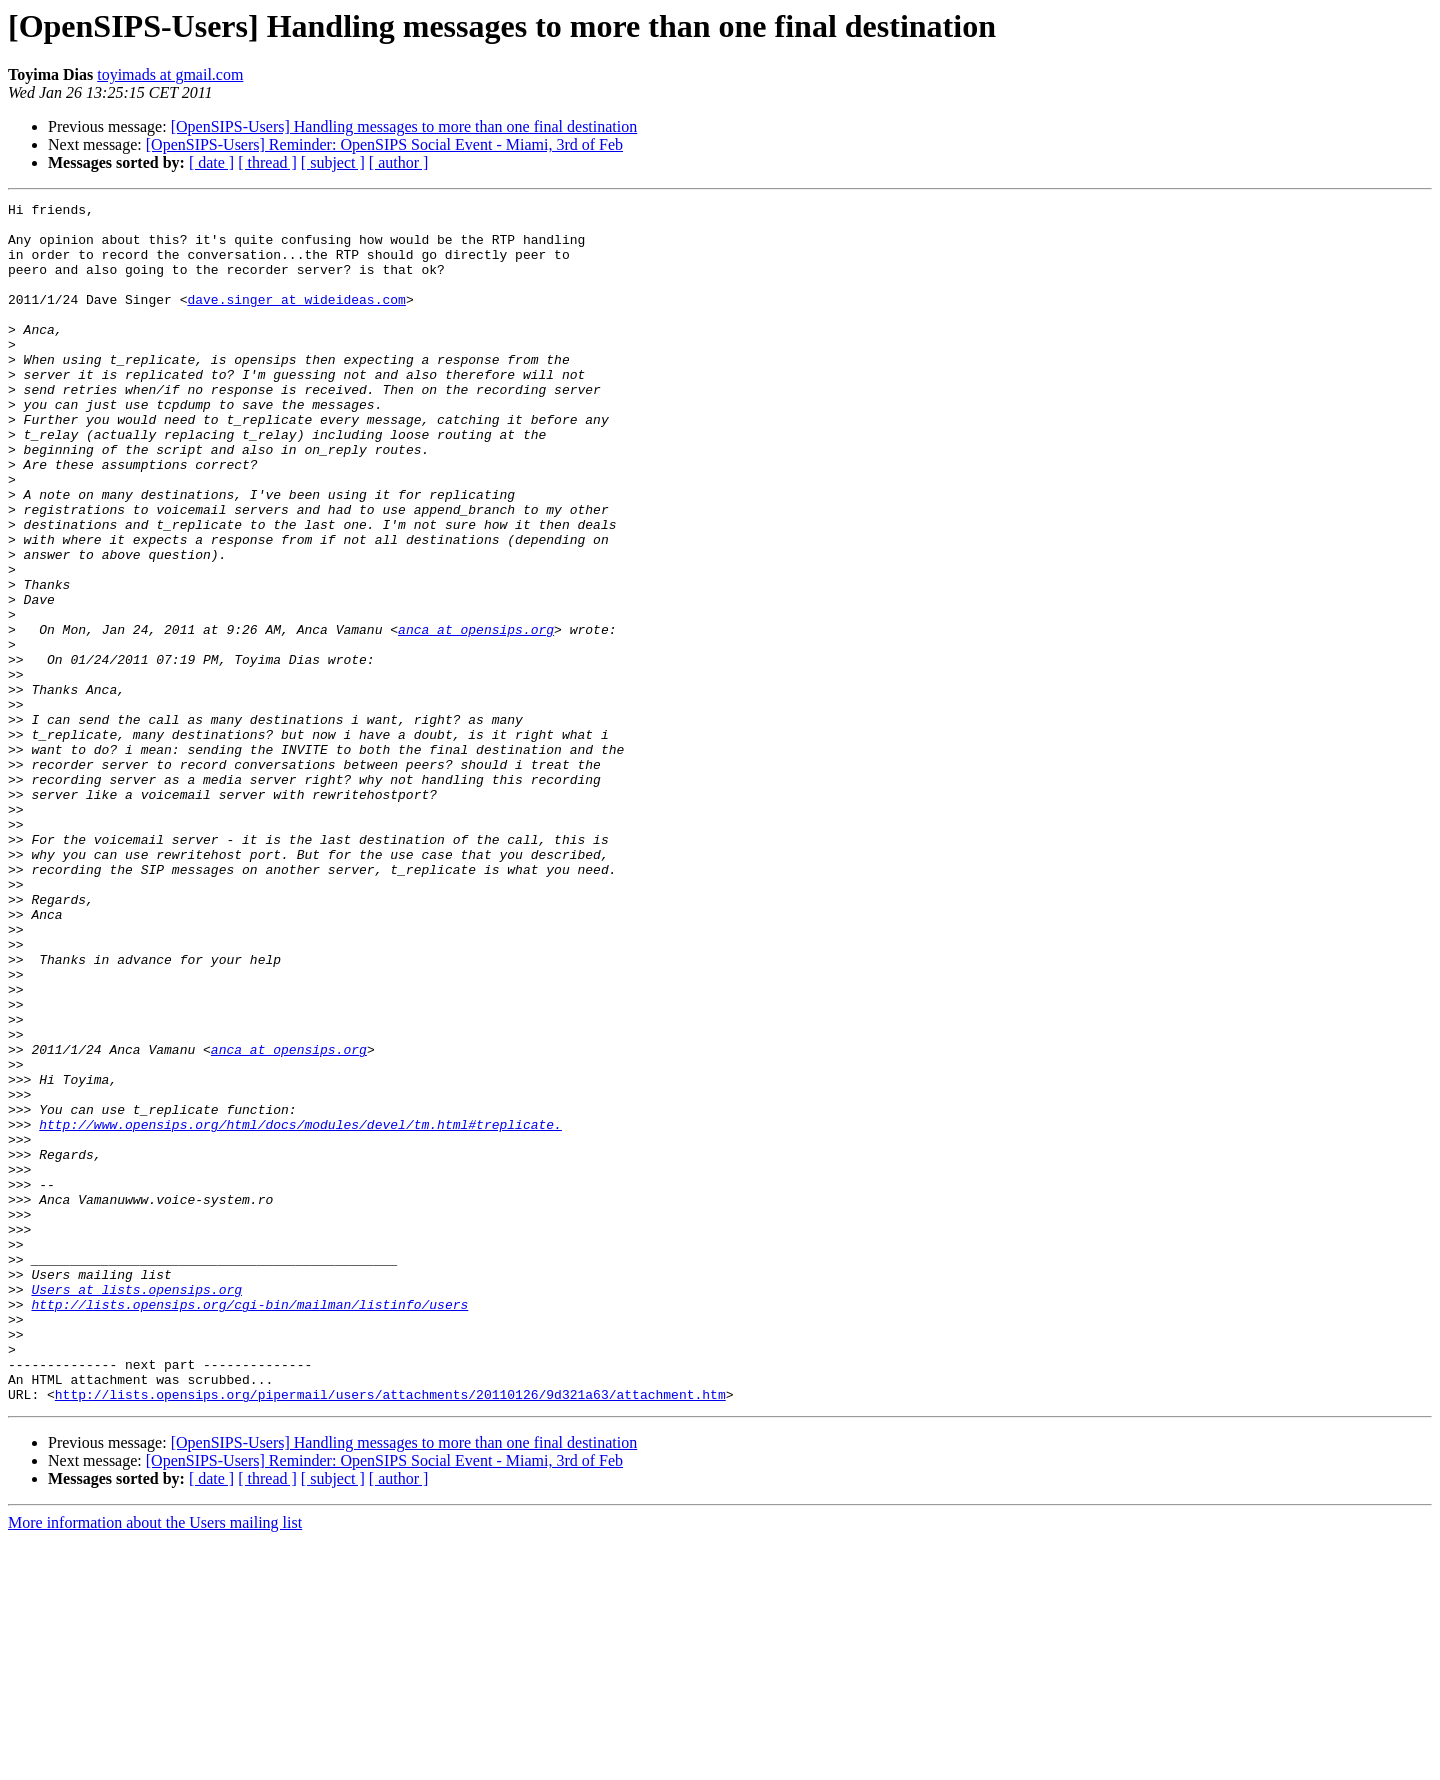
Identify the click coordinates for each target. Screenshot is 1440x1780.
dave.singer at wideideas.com (296, 320)
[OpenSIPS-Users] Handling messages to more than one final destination (404, 126)
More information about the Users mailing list (155, 1762)
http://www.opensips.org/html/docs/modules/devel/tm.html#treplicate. (300, 1310)
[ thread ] (267, 162)
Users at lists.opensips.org (136, 1508)
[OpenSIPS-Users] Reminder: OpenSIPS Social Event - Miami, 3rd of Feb (384, 144)
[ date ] (211, 162)
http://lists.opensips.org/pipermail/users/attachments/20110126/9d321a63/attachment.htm (390, 1634)
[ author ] (399, 162)
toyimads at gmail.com (170, 74)
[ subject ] (333, 162)
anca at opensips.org (476, 716)
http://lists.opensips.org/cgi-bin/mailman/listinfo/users (249, 1526)
